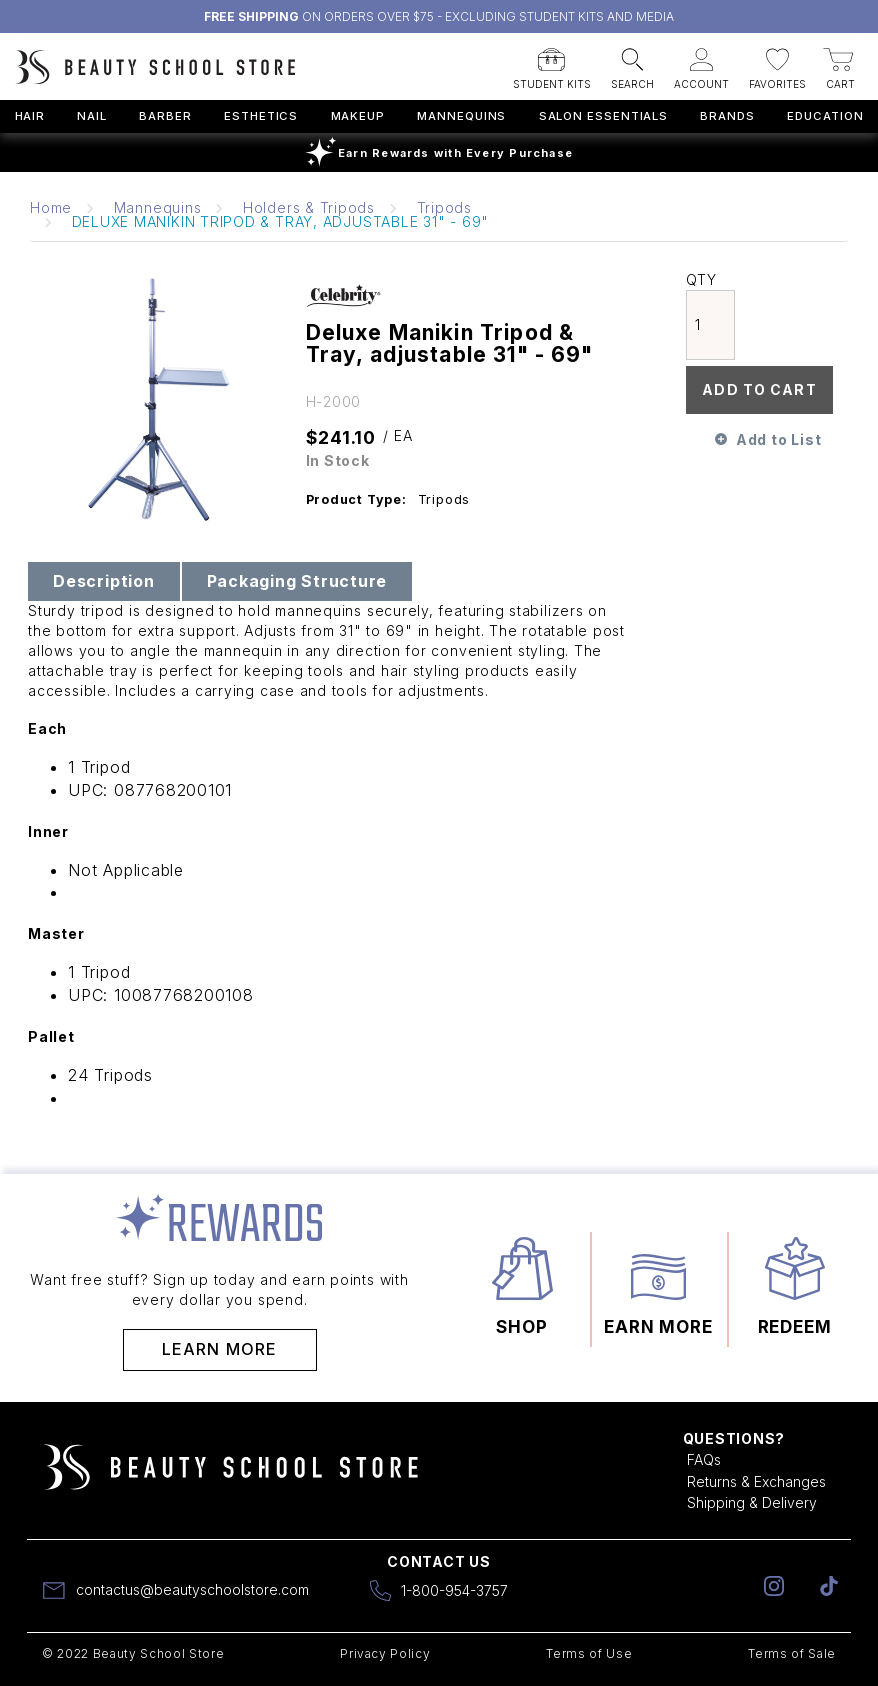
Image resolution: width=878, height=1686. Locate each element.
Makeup (358, 116)
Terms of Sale (792, 1653)
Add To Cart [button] (759, 389)
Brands (727, 116)
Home (51, 207)
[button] (552, 63)
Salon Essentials (604, 116)
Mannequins (461, 116)
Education (825, 116)
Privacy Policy (385, 1653)
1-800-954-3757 (454, 1590)
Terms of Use (589, 1653)
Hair (30, 116)
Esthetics (261, 116)
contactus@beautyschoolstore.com (192, 1589)
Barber (165, 116)
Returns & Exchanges (756, 1481)
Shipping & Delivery (752, 1502)
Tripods (444, 207)
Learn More (220, 1349)
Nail (92, 116)
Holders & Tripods (309, 207)
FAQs (704, 1459)
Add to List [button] (778, 439)
